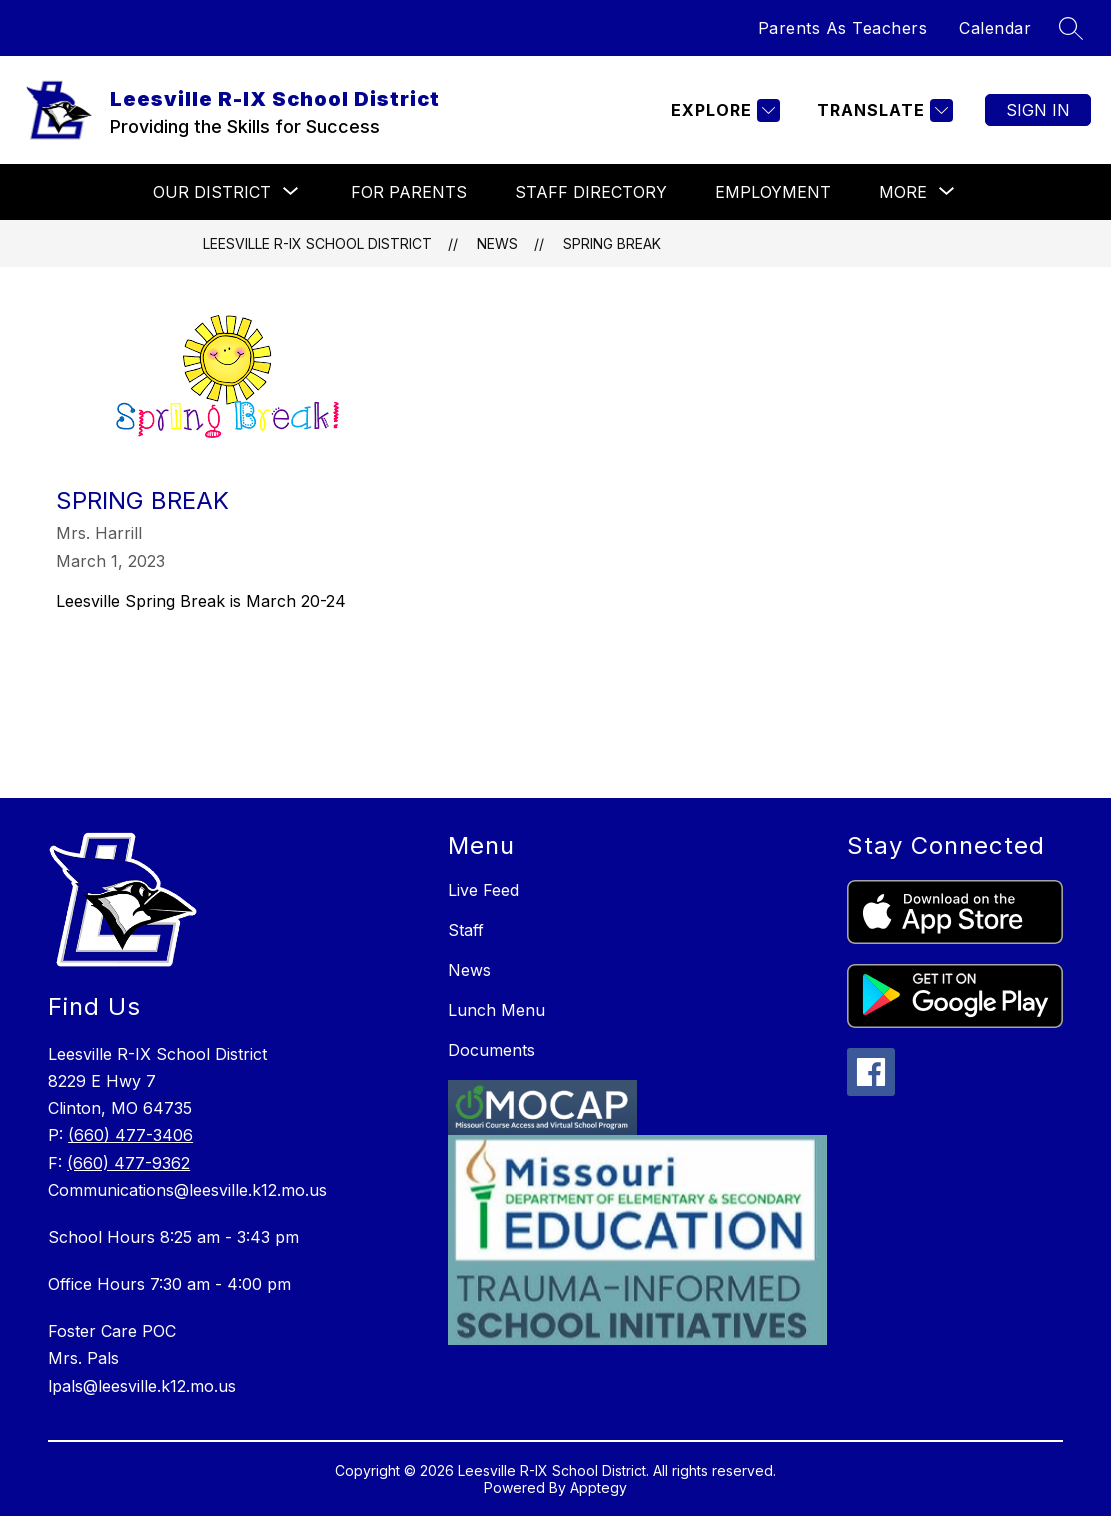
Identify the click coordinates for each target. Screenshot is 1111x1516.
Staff (466, 930)
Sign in (1038, 110)
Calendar (995, 28)
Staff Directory (591, 192)
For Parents (409, 192)
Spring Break (612, 243)
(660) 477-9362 (128, 1163)
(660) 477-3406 (130, 1135)
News (497, 243)
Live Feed (483, 890)
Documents (491, 1050)
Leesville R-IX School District (317, 243)
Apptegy (598, 1487)
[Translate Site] (882, 110)
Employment (773, 192)
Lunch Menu (496, 1010)
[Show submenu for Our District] (212, 192)
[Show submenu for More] (903, 192)
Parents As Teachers (843, 28)
